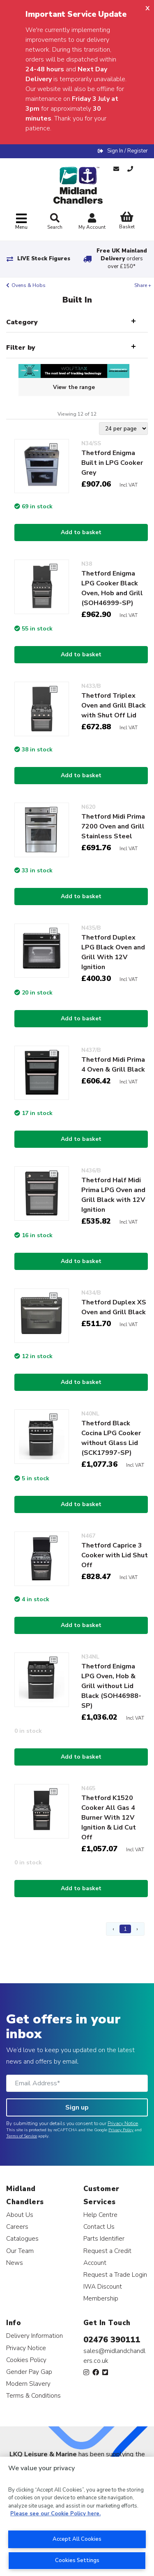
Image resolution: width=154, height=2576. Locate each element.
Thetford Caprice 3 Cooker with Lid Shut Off (114, 1555)
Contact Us (99, 2226)
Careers (17, 2226)
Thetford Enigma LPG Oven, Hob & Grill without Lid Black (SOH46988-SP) (111, 1686)
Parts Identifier (103, 2238)
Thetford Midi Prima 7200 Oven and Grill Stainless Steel (113, 826)
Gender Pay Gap (29, 2371)
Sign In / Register (127, 151)
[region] (77, 2516)
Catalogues (22, 2238)
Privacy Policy (120, 2130)
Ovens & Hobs (28, 285)
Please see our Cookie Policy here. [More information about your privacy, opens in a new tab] (55, 2513)
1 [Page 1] (125, 1929)
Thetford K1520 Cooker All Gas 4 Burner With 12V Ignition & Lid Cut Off (108, 1817)
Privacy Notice (123, 2123)
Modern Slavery (28, 2383)
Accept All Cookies (77, 2539)
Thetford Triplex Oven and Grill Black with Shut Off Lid (113, 705)
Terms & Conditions (33, 2395)
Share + (142, 285)
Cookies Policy (26, 2359)
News (14, 2262)
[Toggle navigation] (21, 222)
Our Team (20, 2250)
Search (54, 221)
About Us (19, 2214)
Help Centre (100, 2214)
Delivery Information (34, 2335)
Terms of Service (21, 2136)
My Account (92, 222)
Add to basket (81, 532)
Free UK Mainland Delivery (122, 258)
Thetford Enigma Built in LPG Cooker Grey (112, 462)
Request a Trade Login (115, 2274)
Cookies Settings (77, 2560)
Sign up (77, 2107)
